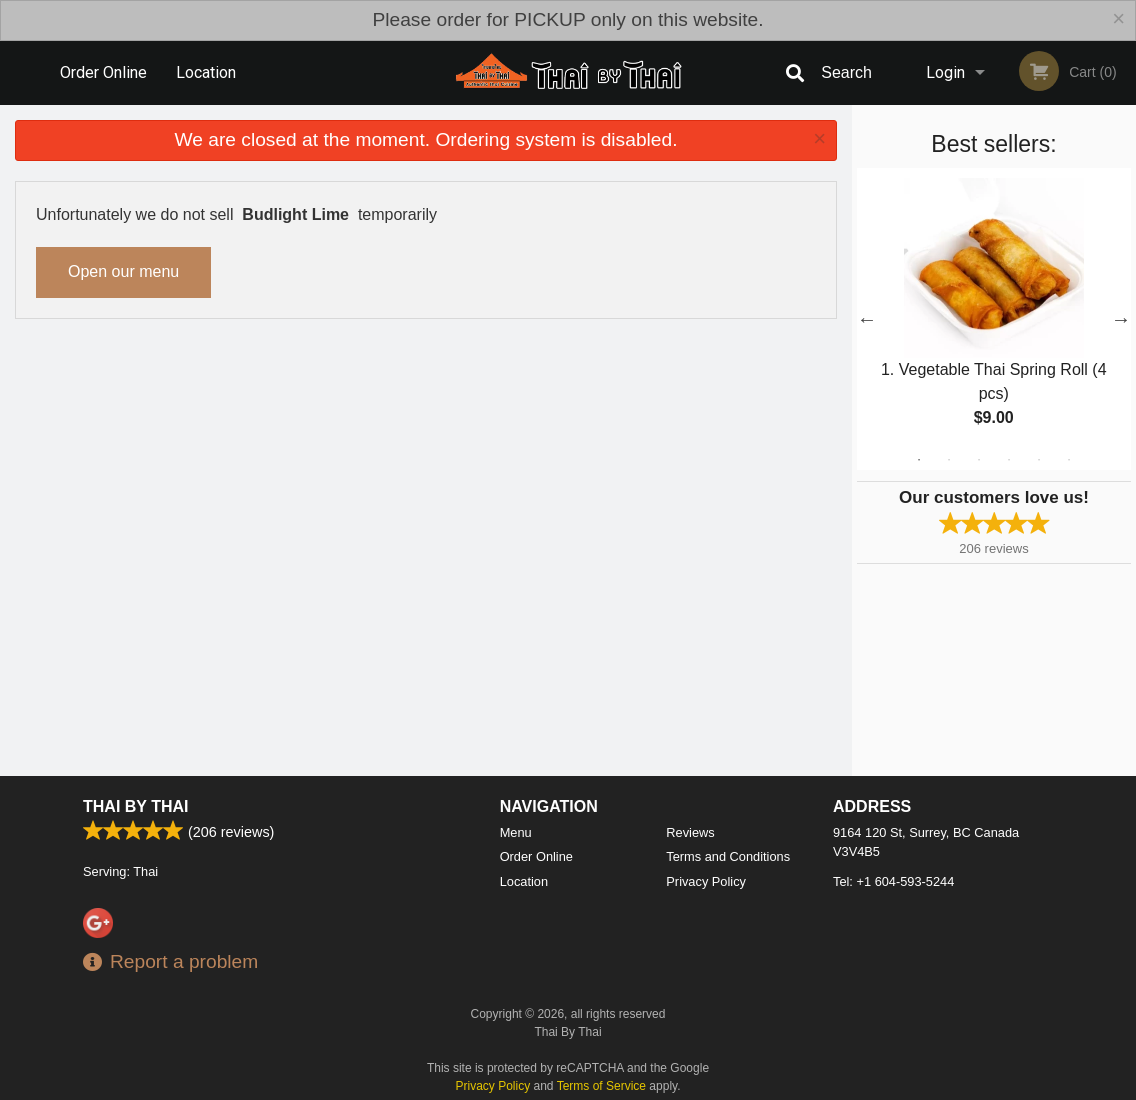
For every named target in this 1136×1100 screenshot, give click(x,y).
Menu (516, 873)
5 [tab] (1039, 460)
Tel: (893, 922)
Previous (867, 319)
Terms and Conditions (728, 897)
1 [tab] (919, 460)
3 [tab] (979, 460)
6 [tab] (1069, 460)
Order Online (103, 72)
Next (1121, 319)
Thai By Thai (135, 847)
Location (206, 72)
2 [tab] (949, 460)
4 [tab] (1009, 460)
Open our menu (123, 271)
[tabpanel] (994, 319)
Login (945, 72)
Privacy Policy (706, 922)
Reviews (690, 873)
